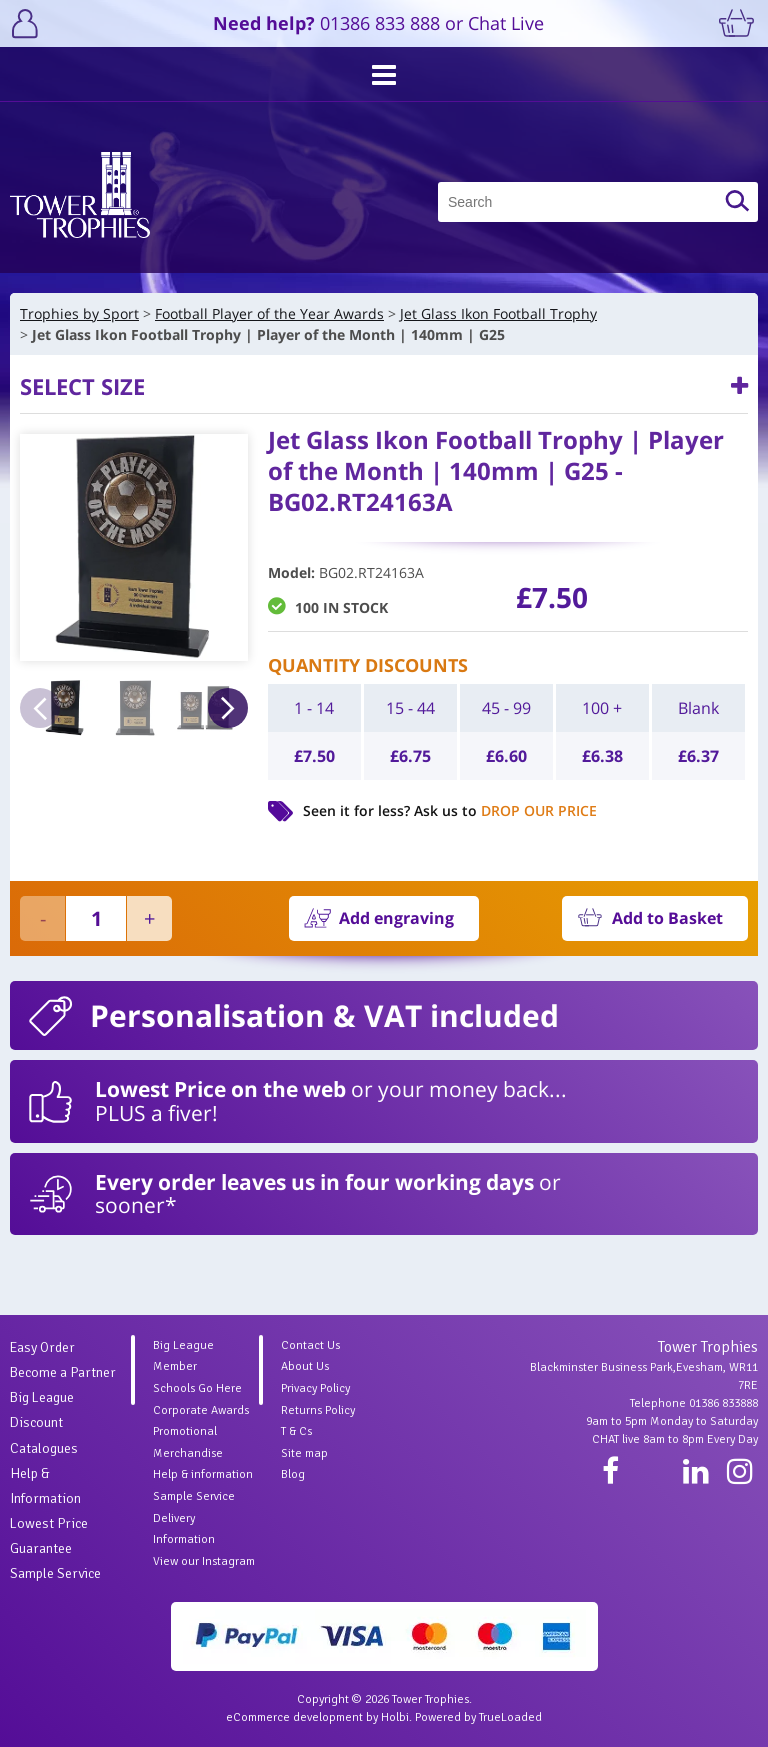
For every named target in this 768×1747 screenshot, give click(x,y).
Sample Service (55, 1573)
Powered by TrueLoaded (478, 1717)
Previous (40, 708)
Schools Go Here (197, 1388)
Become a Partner (63, 1372)
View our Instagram (204, 1561)
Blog (293, 1474)
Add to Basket (667, 918)
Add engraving (396, 918)
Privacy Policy (315, 1388)
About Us (305, 1366)
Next (228, 708)
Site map (304, 1453)
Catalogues (44, 1448)
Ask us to (505, 810)
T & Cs (296, 1431)
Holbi (395, 1717)
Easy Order (42, 1347)
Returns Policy (318, 1410)
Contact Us (310, 1345)
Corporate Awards (201, 1410)
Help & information (203, 1474)
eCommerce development (294, 1717)
